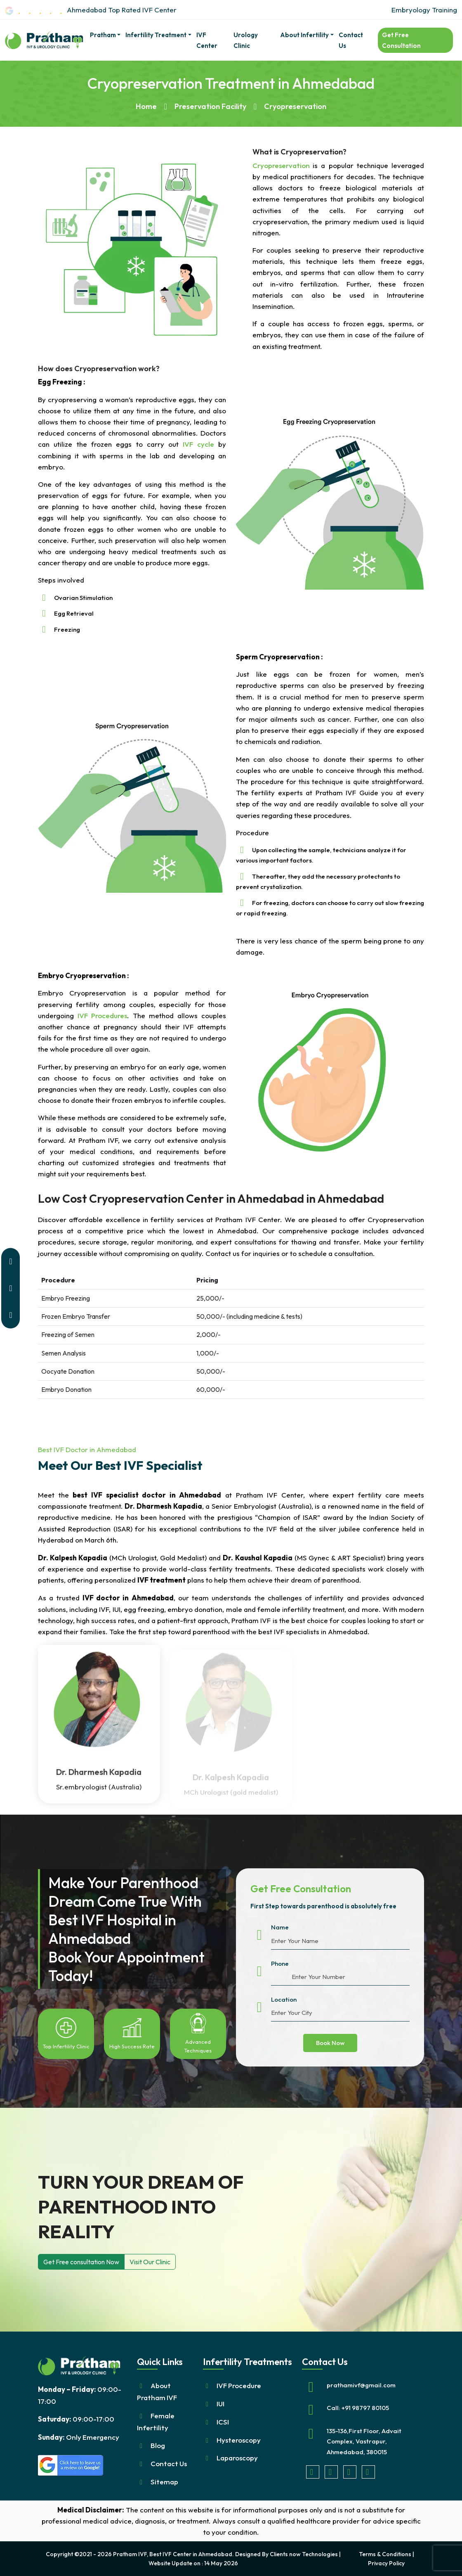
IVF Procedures (102, 1015)
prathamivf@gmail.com (361, 2385)
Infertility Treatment (155, 35)
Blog (158, 2445)
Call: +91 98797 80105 (358, 2408)
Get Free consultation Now (81, 2262)
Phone (280, 1963)
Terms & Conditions (385, 2554)
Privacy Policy (386, 2563)
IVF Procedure (239, 2385)
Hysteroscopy (239, 2440)
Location (284, 1999)
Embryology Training (424, 9)
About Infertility (304, 35)
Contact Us (351, 40)
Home (146, 106)
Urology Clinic (245, 40)
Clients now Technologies (304, 2554)
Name (280, 1927)
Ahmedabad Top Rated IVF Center (91, 9)
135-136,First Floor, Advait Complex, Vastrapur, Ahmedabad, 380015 (364, 2441)
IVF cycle (198, 444)
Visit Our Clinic (150, 2262)
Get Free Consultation (401, 40)
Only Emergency (78, 2437)
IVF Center (206, 40)
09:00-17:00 (76, 2419)
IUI (220, 2403)
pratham (103, 35)
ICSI (223, 2421)
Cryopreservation (282, 165)
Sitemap (164, 2481)
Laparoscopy (237, 2457)
